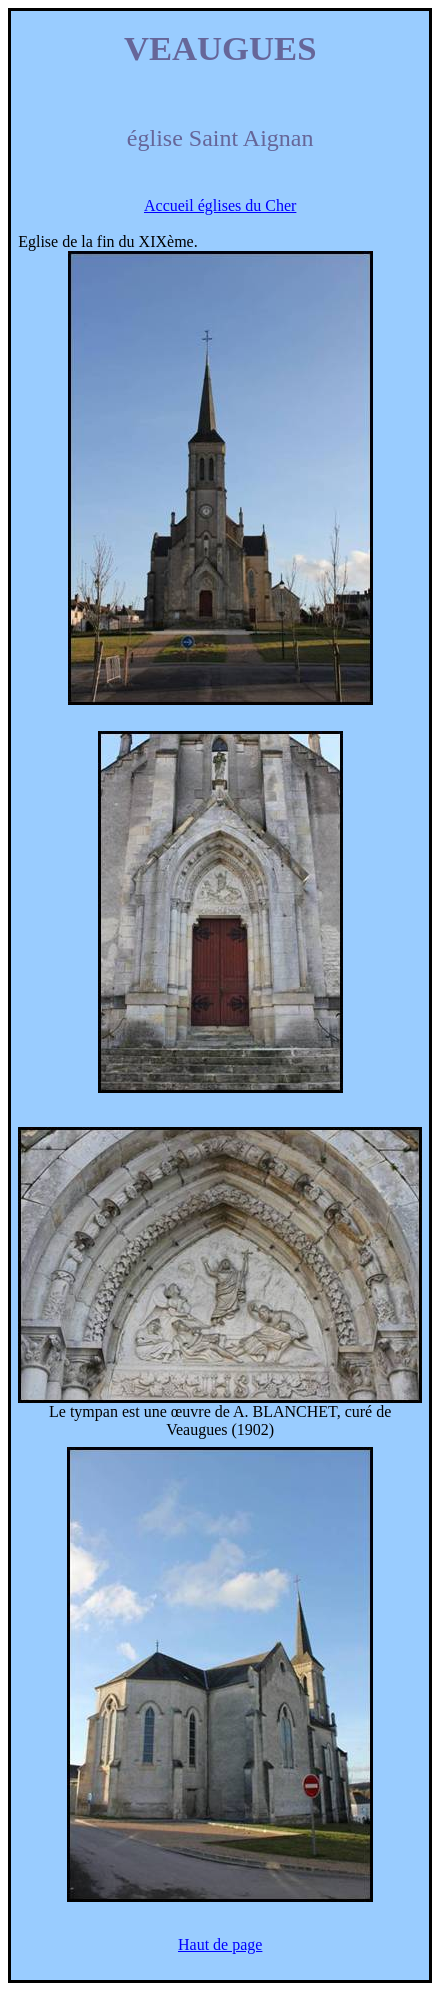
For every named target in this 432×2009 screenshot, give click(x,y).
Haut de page (220, 1944)
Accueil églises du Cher (220, 205)
